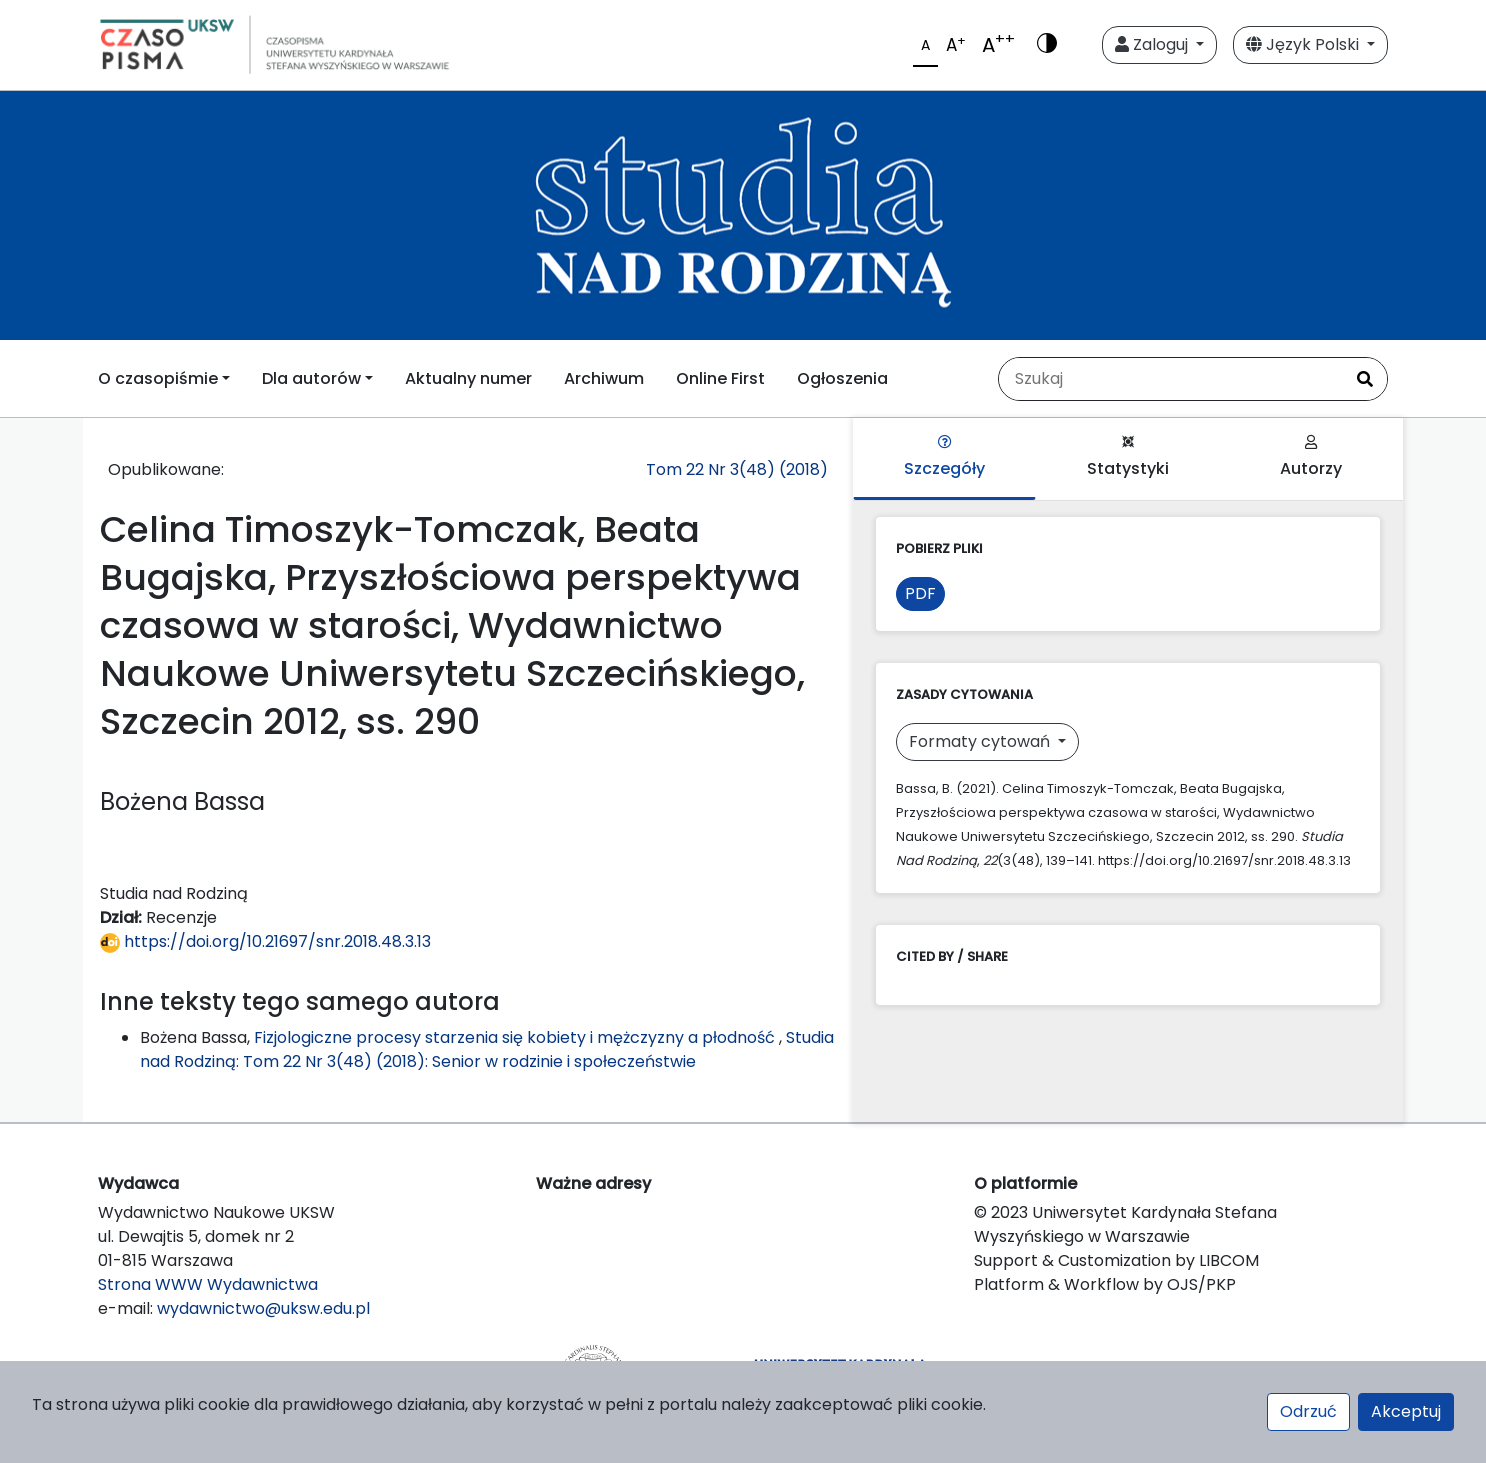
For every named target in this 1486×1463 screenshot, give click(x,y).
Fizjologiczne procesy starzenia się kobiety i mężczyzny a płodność (516, 1037)
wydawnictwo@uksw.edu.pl (263, 1308)
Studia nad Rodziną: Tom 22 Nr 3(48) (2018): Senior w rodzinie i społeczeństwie (487, 1049)
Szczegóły (944, 457)
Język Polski (1304, 44)
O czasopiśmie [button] (158, 378)
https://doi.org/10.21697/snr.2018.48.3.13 (265, 941)
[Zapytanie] (1171, 379)
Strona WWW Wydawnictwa (208, 1284)
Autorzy (1311, 457)
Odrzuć (1308, 1411)
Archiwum (604, 378)
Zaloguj (1153, 44)
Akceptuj (1406, 1411)
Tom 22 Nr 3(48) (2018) (737, 469)
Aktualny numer (468, 378)
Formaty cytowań (981, 741)
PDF (920, 593)
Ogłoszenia (842, 378)
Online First (720, 378)
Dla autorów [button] (311, 378)
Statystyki (1128, 457)
